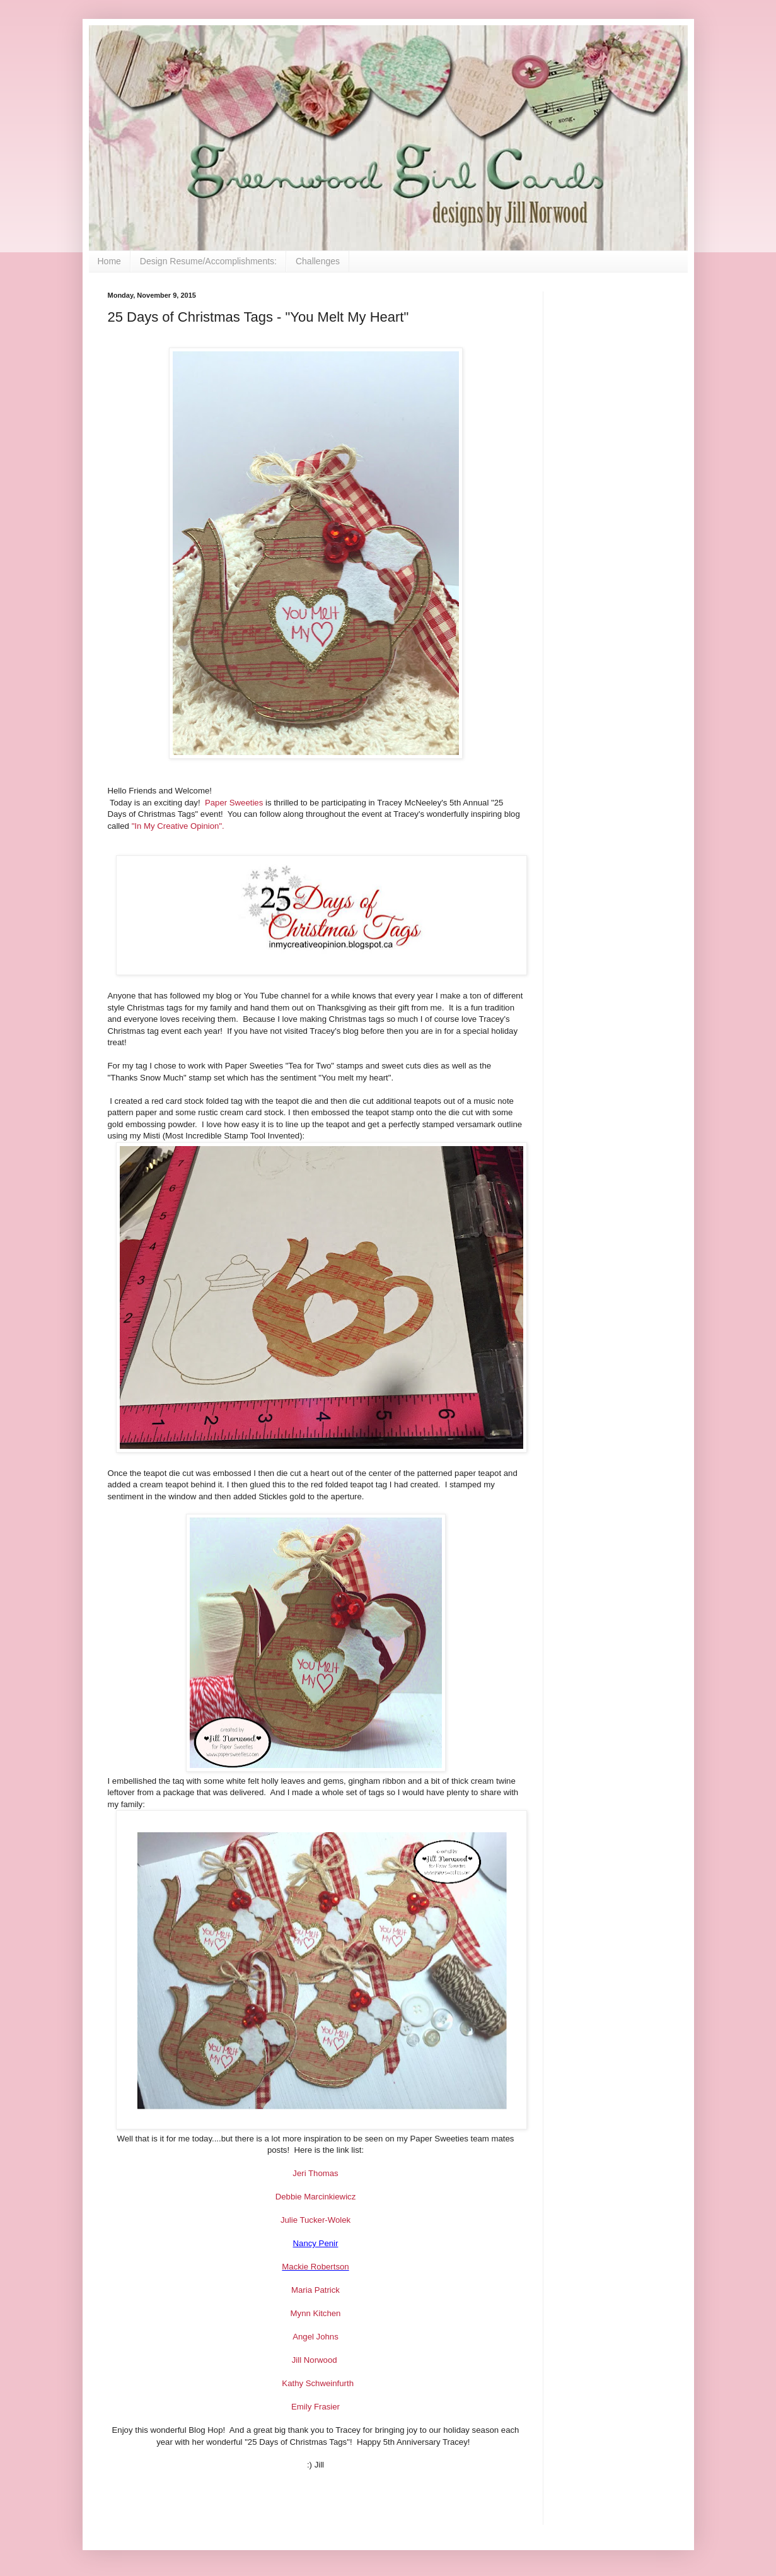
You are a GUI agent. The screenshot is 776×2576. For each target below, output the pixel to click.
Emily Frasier (315, 2406)
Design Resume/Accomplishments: (208, 261)
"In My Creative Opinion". (177, 826)
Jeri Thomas (315, 2173)
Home (109, 261)
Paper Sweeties (234, 802)
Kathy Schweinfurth (318, 2383)
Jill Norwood (316, 2360)
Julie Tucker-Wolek (315, 2220)
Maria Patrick (315, 2290)
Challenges (318, 261)
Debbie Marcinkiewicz (315, 2196)
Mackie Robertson (315, 2266)
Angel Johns (315, 2336)
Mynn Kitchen (316, 2313)
